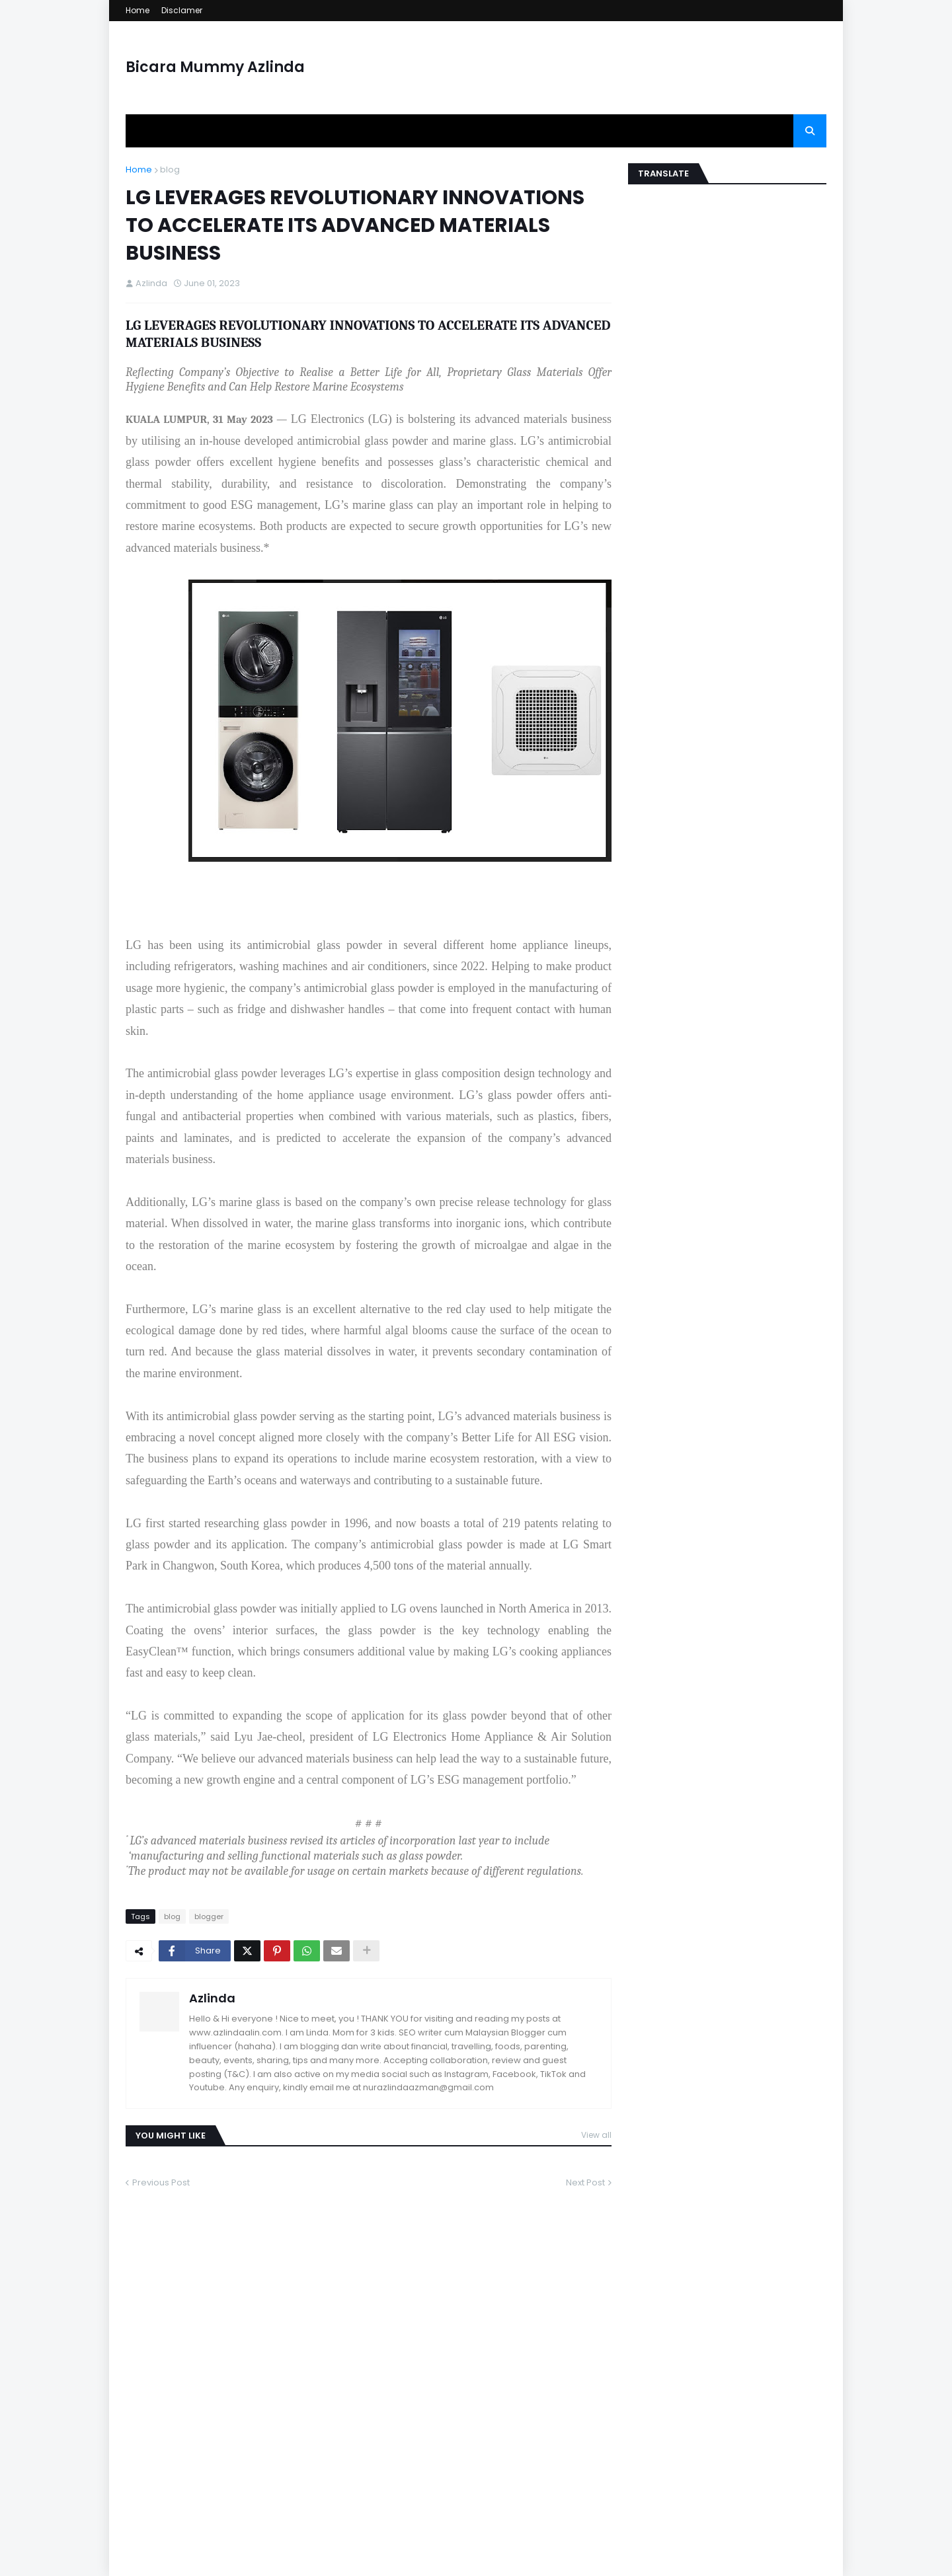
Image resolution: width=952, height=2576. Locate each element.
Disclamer (181, 10)
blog (170, 169)
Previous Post (161, 2182)
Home (137, 10)
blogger (208, 1916)
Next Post (585, 2182)
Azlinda (212, 1998)
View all (596, 2134)
